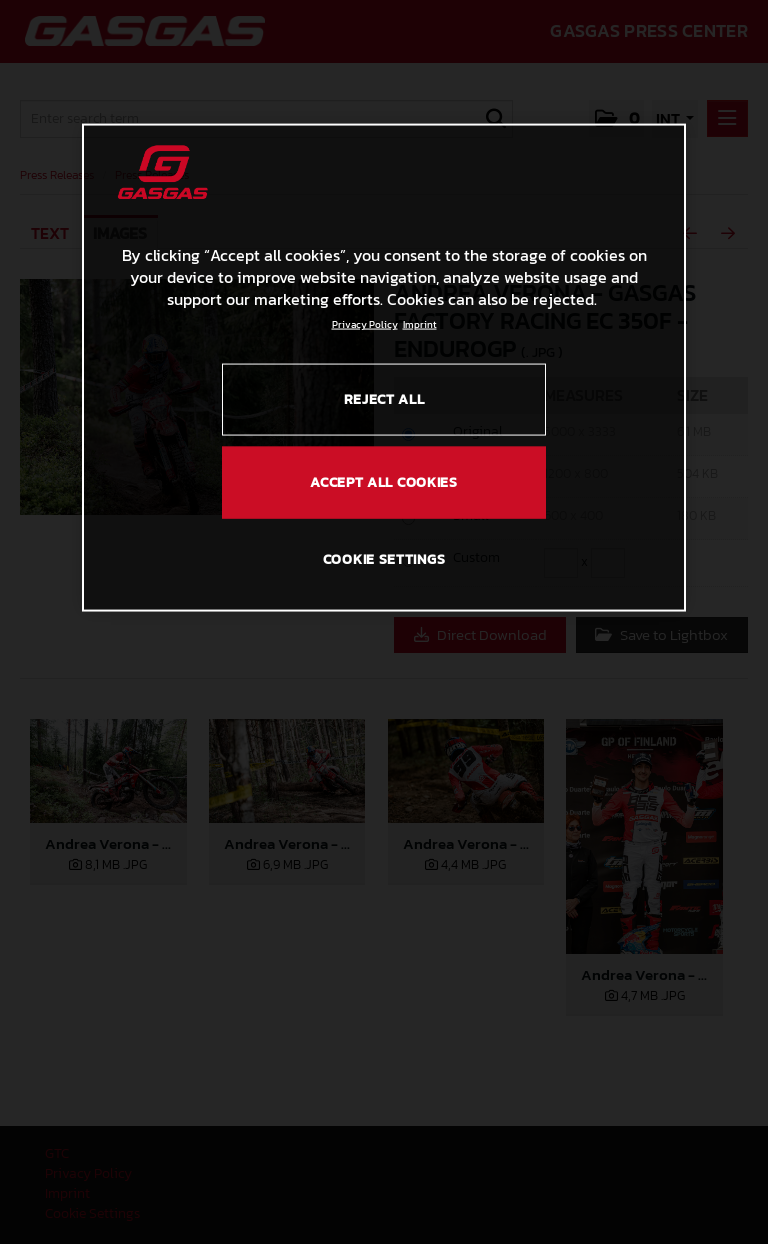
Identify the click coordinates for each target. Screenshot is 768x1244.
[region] (384, 367)
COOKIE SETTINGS (384, 558)
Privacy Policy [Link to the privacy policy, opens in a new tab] (365, 323)
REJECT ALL (384, 398)
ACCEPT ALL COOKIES (384, 482)
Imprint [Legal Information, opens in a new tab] (420, 323)
